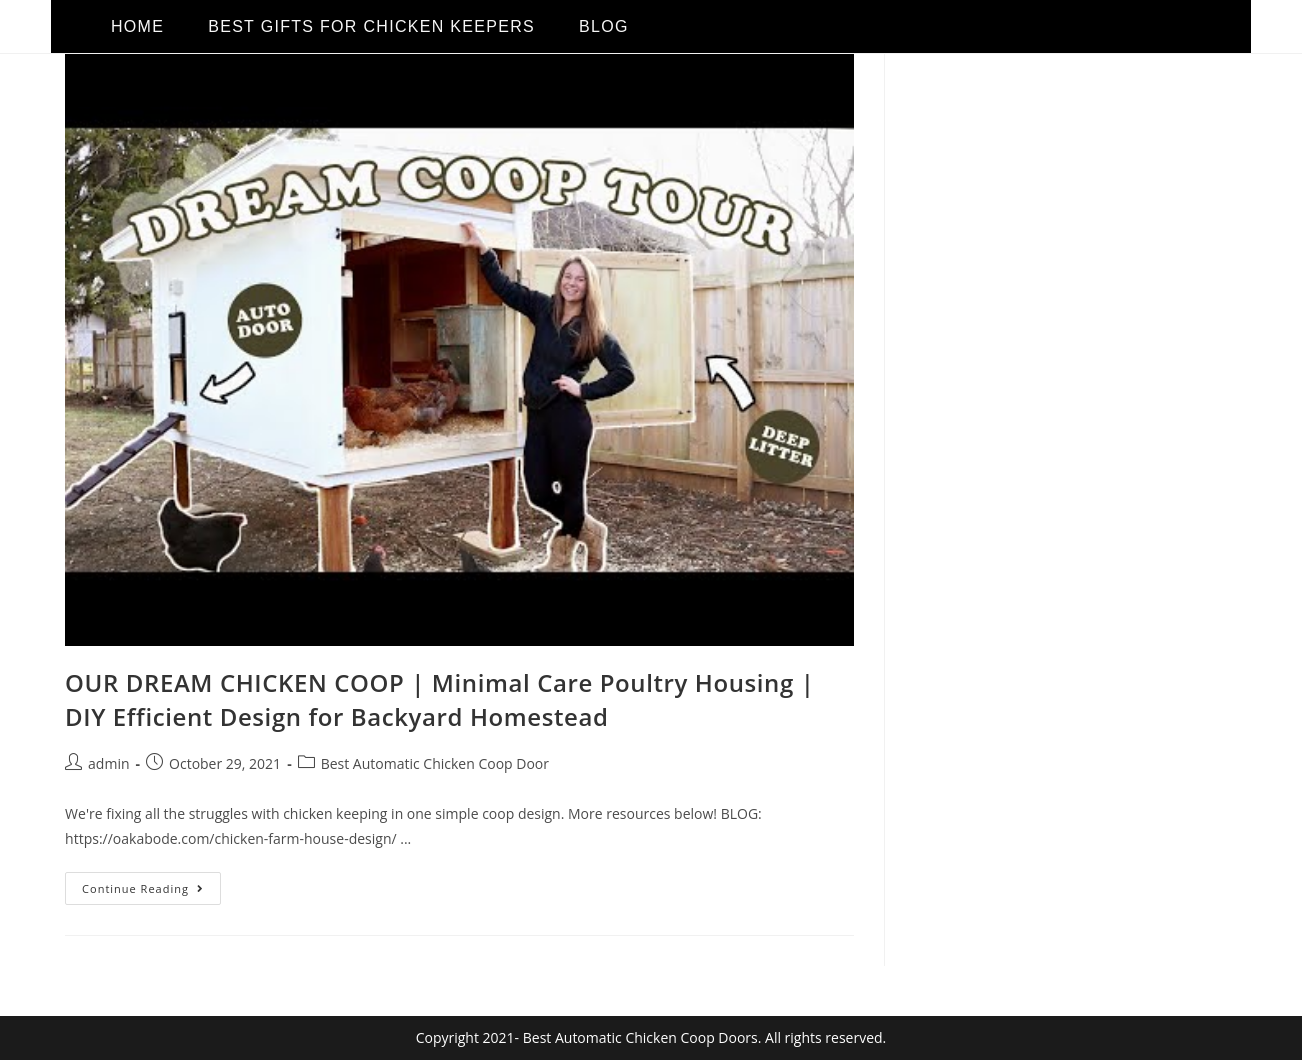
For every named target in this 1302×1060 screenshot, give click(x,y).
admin (108, 763)
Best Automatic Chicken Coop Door (435, 763)
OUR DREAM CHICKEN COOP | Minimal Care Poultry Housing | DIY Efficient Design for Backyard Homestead (439, 699)
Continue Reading (151, 884)
